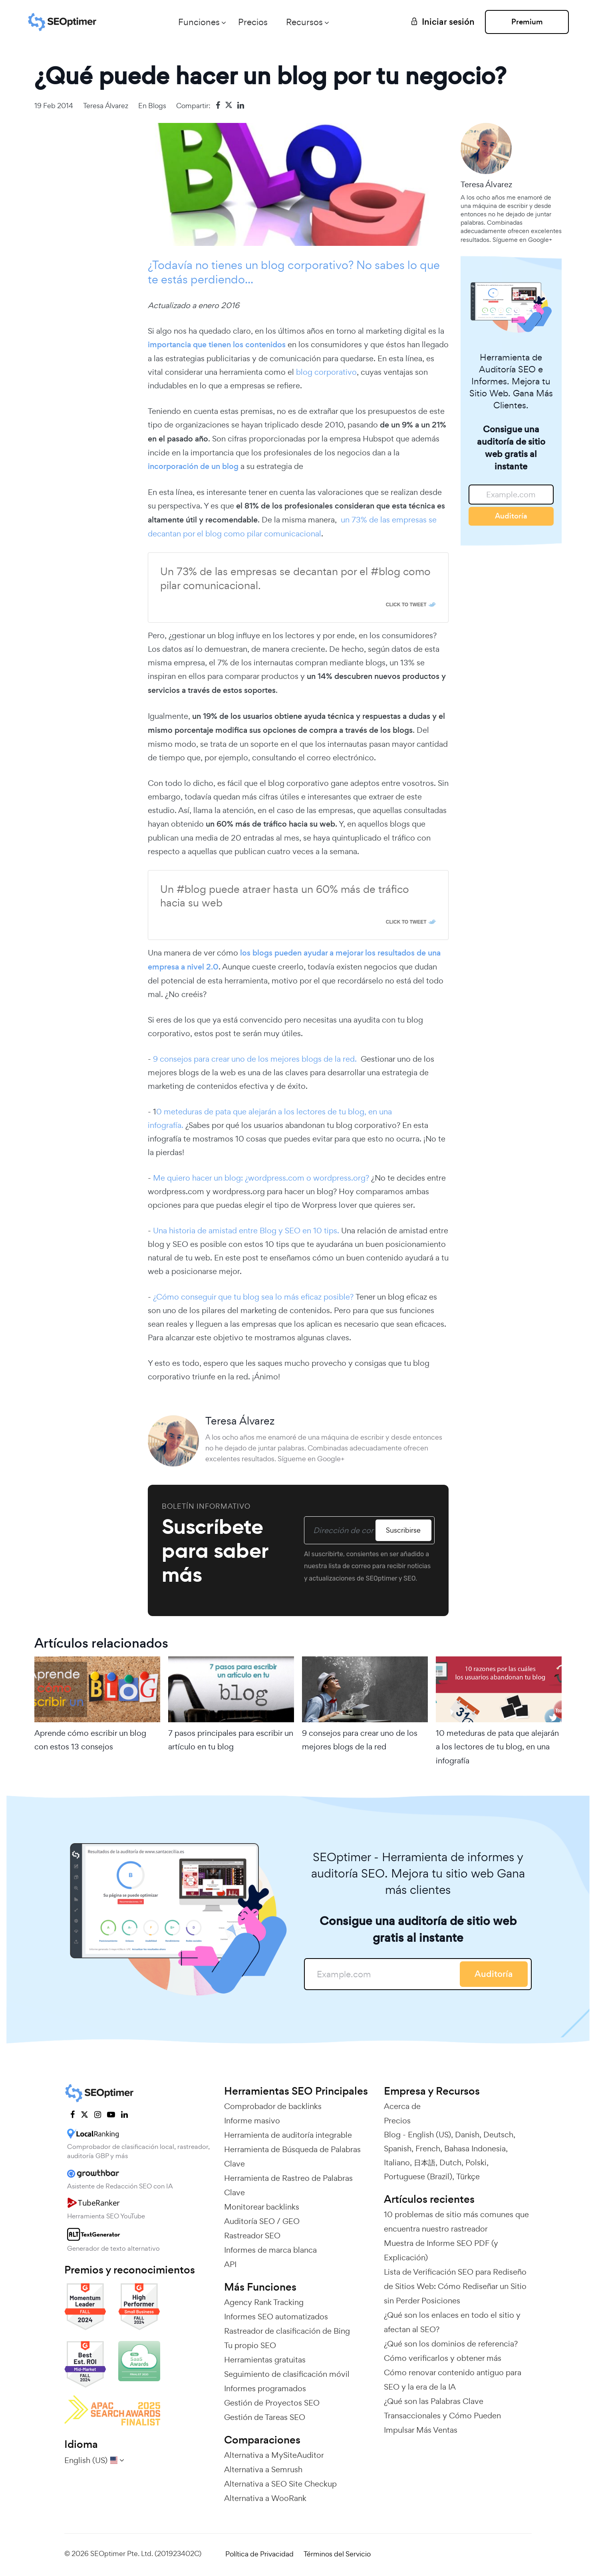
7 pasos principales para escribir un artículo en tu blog (230, 1740)
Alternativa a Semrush (263, 2469)
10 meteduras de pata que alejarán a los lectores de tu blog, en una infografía (497, 1746)
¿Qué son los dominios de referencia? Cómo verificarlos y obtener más (451, 2351)
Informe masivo (252, 2120)
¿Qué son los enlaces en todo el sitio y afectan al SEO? (452, 2322)
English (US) (429, 2134)
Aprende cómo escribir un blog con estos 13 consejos (90, 1740)
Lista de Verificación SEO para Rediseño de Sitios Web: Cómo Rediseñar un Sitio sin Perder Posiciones (455, 2286)
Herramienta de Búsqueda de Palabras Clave (292, 2156)
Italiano (397, 2162)
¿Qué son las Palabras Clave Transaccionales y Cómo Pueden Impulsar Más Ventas (442, 2415)
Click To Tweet (406, 604)
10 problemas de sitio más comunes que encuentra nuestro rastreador (456, 2221)
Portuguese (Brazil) (418, 2176)
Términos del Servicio (337, 2553)
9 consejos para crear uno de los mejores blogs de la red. (256, 1059)
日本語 (424, 2162)
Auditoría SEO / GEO (262, 2221)
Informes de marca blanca (270, 2250)
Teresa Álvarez (105, 105)
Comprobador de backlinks (273, 2106)
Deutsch (498, 2134)
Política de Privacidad (259, 2553)
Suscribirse (403, 1530)
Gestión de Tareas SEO (264, 2417)
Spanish (397, 2148)
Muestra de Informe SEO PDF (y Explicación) (441, 2250)
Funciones (199, 22)
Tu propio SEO (250, 2345)
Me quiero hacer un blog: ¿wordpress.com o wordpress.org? (260, 1178)
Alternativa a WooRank (265, 2498)
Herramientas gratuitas (265, 2359)
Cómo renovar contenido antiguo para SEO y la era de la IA (452, 2379)
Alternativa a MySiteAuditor (274, 2455)
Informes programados (265, 2388)
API (230, 2264)
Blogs (157, 105)
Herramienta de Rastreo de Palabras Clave (288, 2185)
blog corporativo (326, 372)
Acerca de (402, 2106)
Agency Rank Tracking (264, 2302)
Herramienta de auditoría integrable (288, 2135)
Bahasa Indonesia (475, 2148)
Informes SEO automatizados (276, 2316)
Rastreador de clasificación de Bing (287, 2331)
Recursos (304, 22)
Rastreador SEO (252, 2235)
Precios (253, 22)
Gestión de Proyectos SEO (272, 2403)
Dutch (450, 2162)
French (427, 2148)
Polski (476, 2162)
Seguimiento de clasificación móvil (287, 2374)
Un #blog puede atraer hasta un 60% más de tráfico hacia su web (284, 896)
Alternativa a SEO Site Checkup (280, 2484)
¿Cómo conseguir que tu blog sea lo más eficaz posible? (253, 1297)
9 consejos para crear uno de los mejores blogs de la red (359, 1740)
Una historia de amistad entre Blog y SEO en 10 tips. (246, 1230)
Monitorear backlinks (261, 2207)
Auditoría (511, 516)
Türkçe (468, 2176)
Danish (467, 2134)
